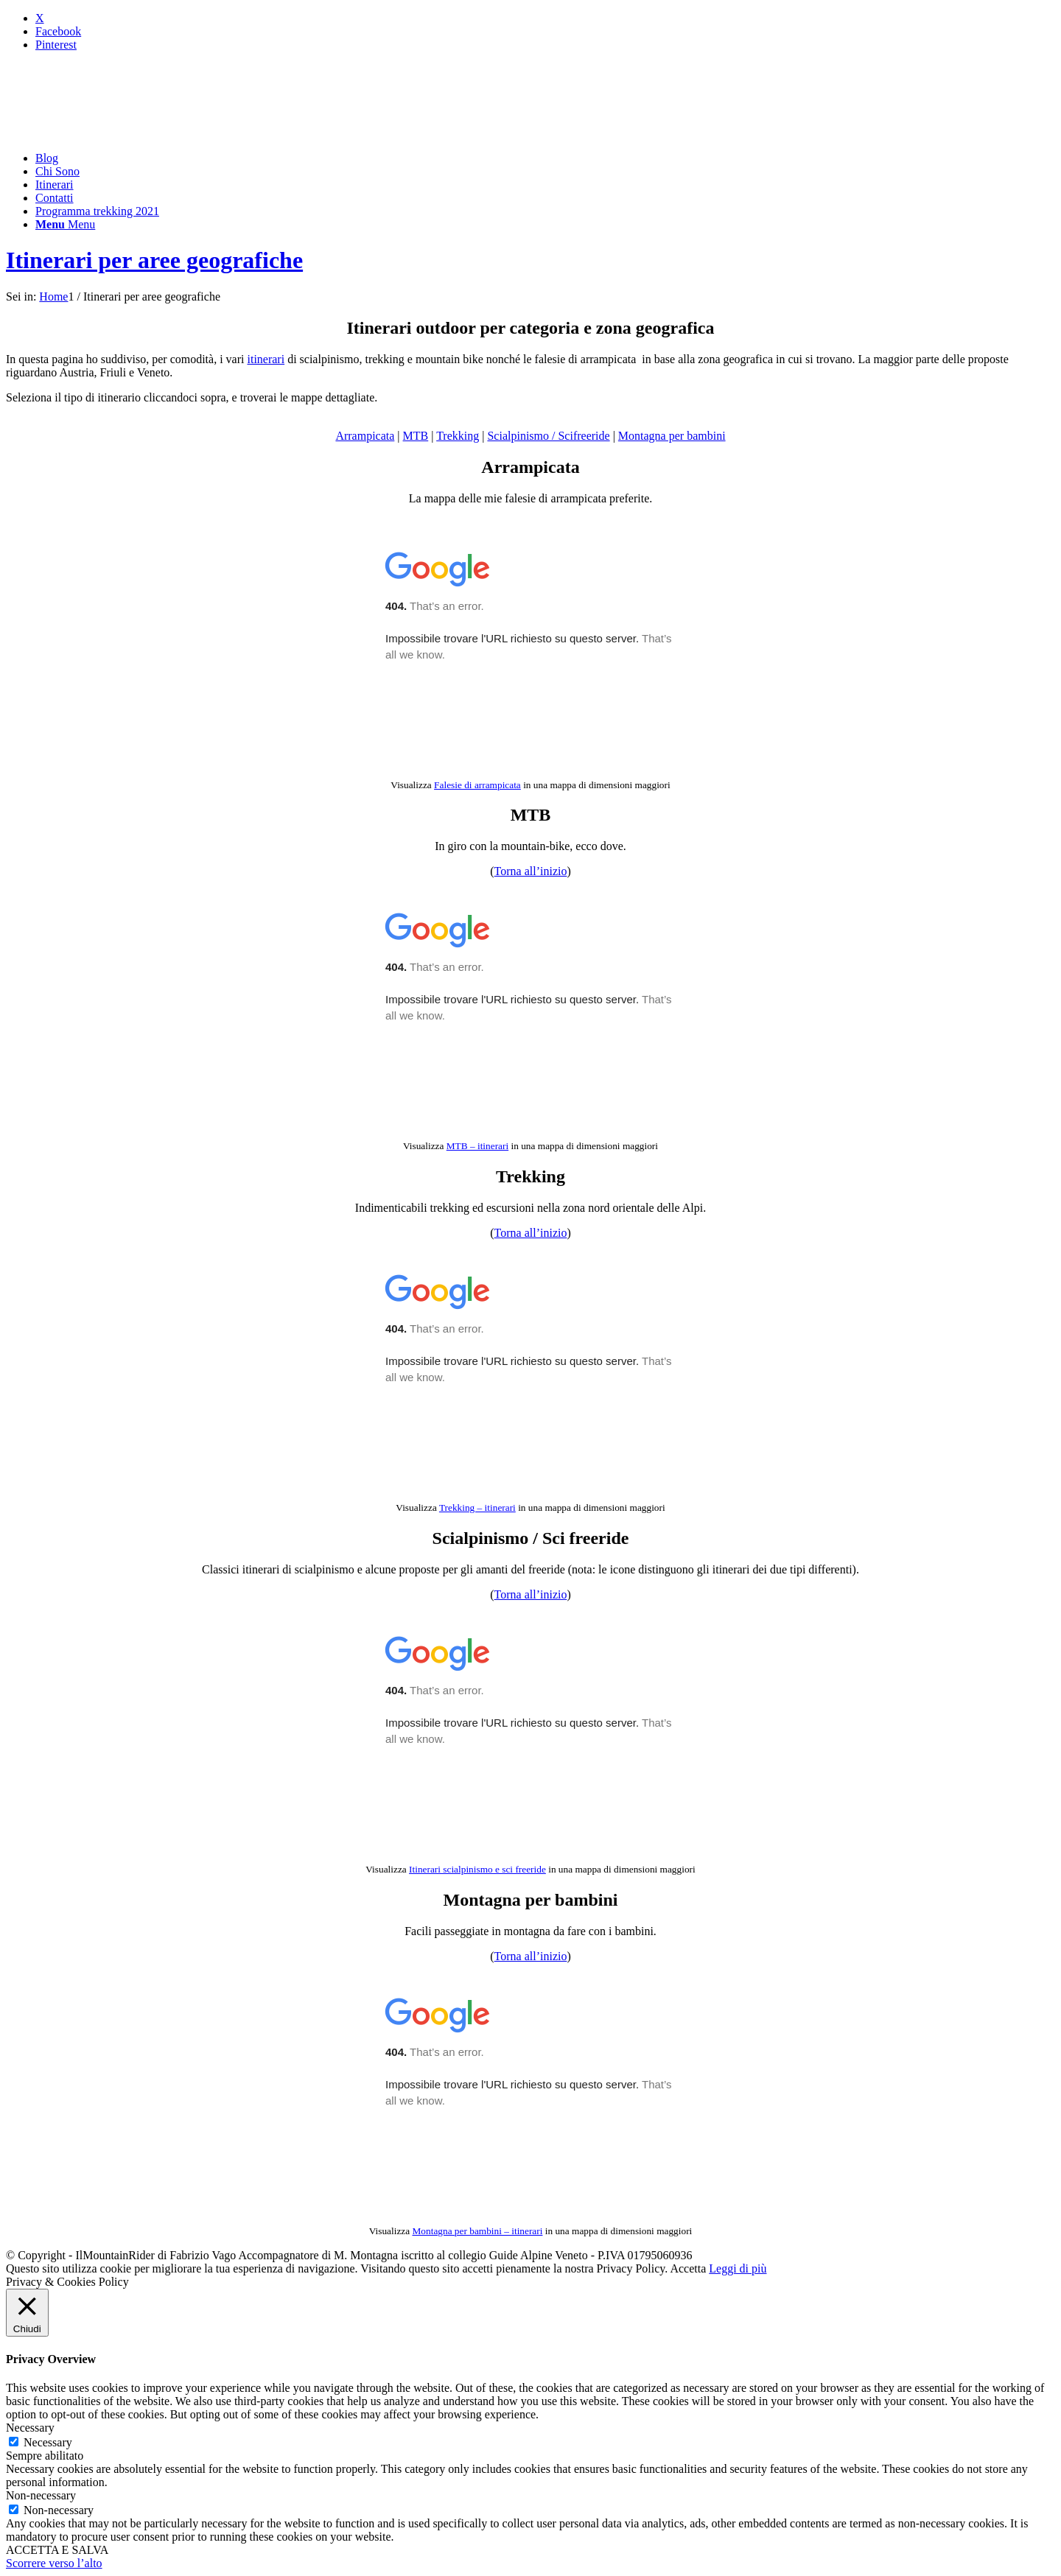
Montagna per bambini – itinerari (478, 2230)
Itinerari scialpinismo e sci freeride (477, 1869)
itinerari (265, 359)
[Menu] (65, 224)
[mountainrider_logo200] (116, 133)
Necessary (48, 2442)
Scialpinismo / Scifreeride (548, 435)
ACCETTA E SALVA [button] (57, 2550)
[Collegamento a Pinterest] (56, 44)
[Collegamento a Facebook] (58, 31)
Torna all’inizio (530, 871)
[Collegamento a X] (39, 18)
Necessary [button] (30, 2427)
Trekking (457, 435)
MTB (416, 435)
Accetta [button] (688, 2268)
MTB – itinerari (477, 1145)
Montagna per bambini (672, 435)
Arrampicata (364, 435)
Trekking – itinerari (477, 1507)
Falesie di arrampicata (477, 784)
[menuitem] (545, 158)
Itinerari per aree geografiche (154, 260)
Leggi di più (737, 2268)
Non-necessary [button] (41, 2495)
